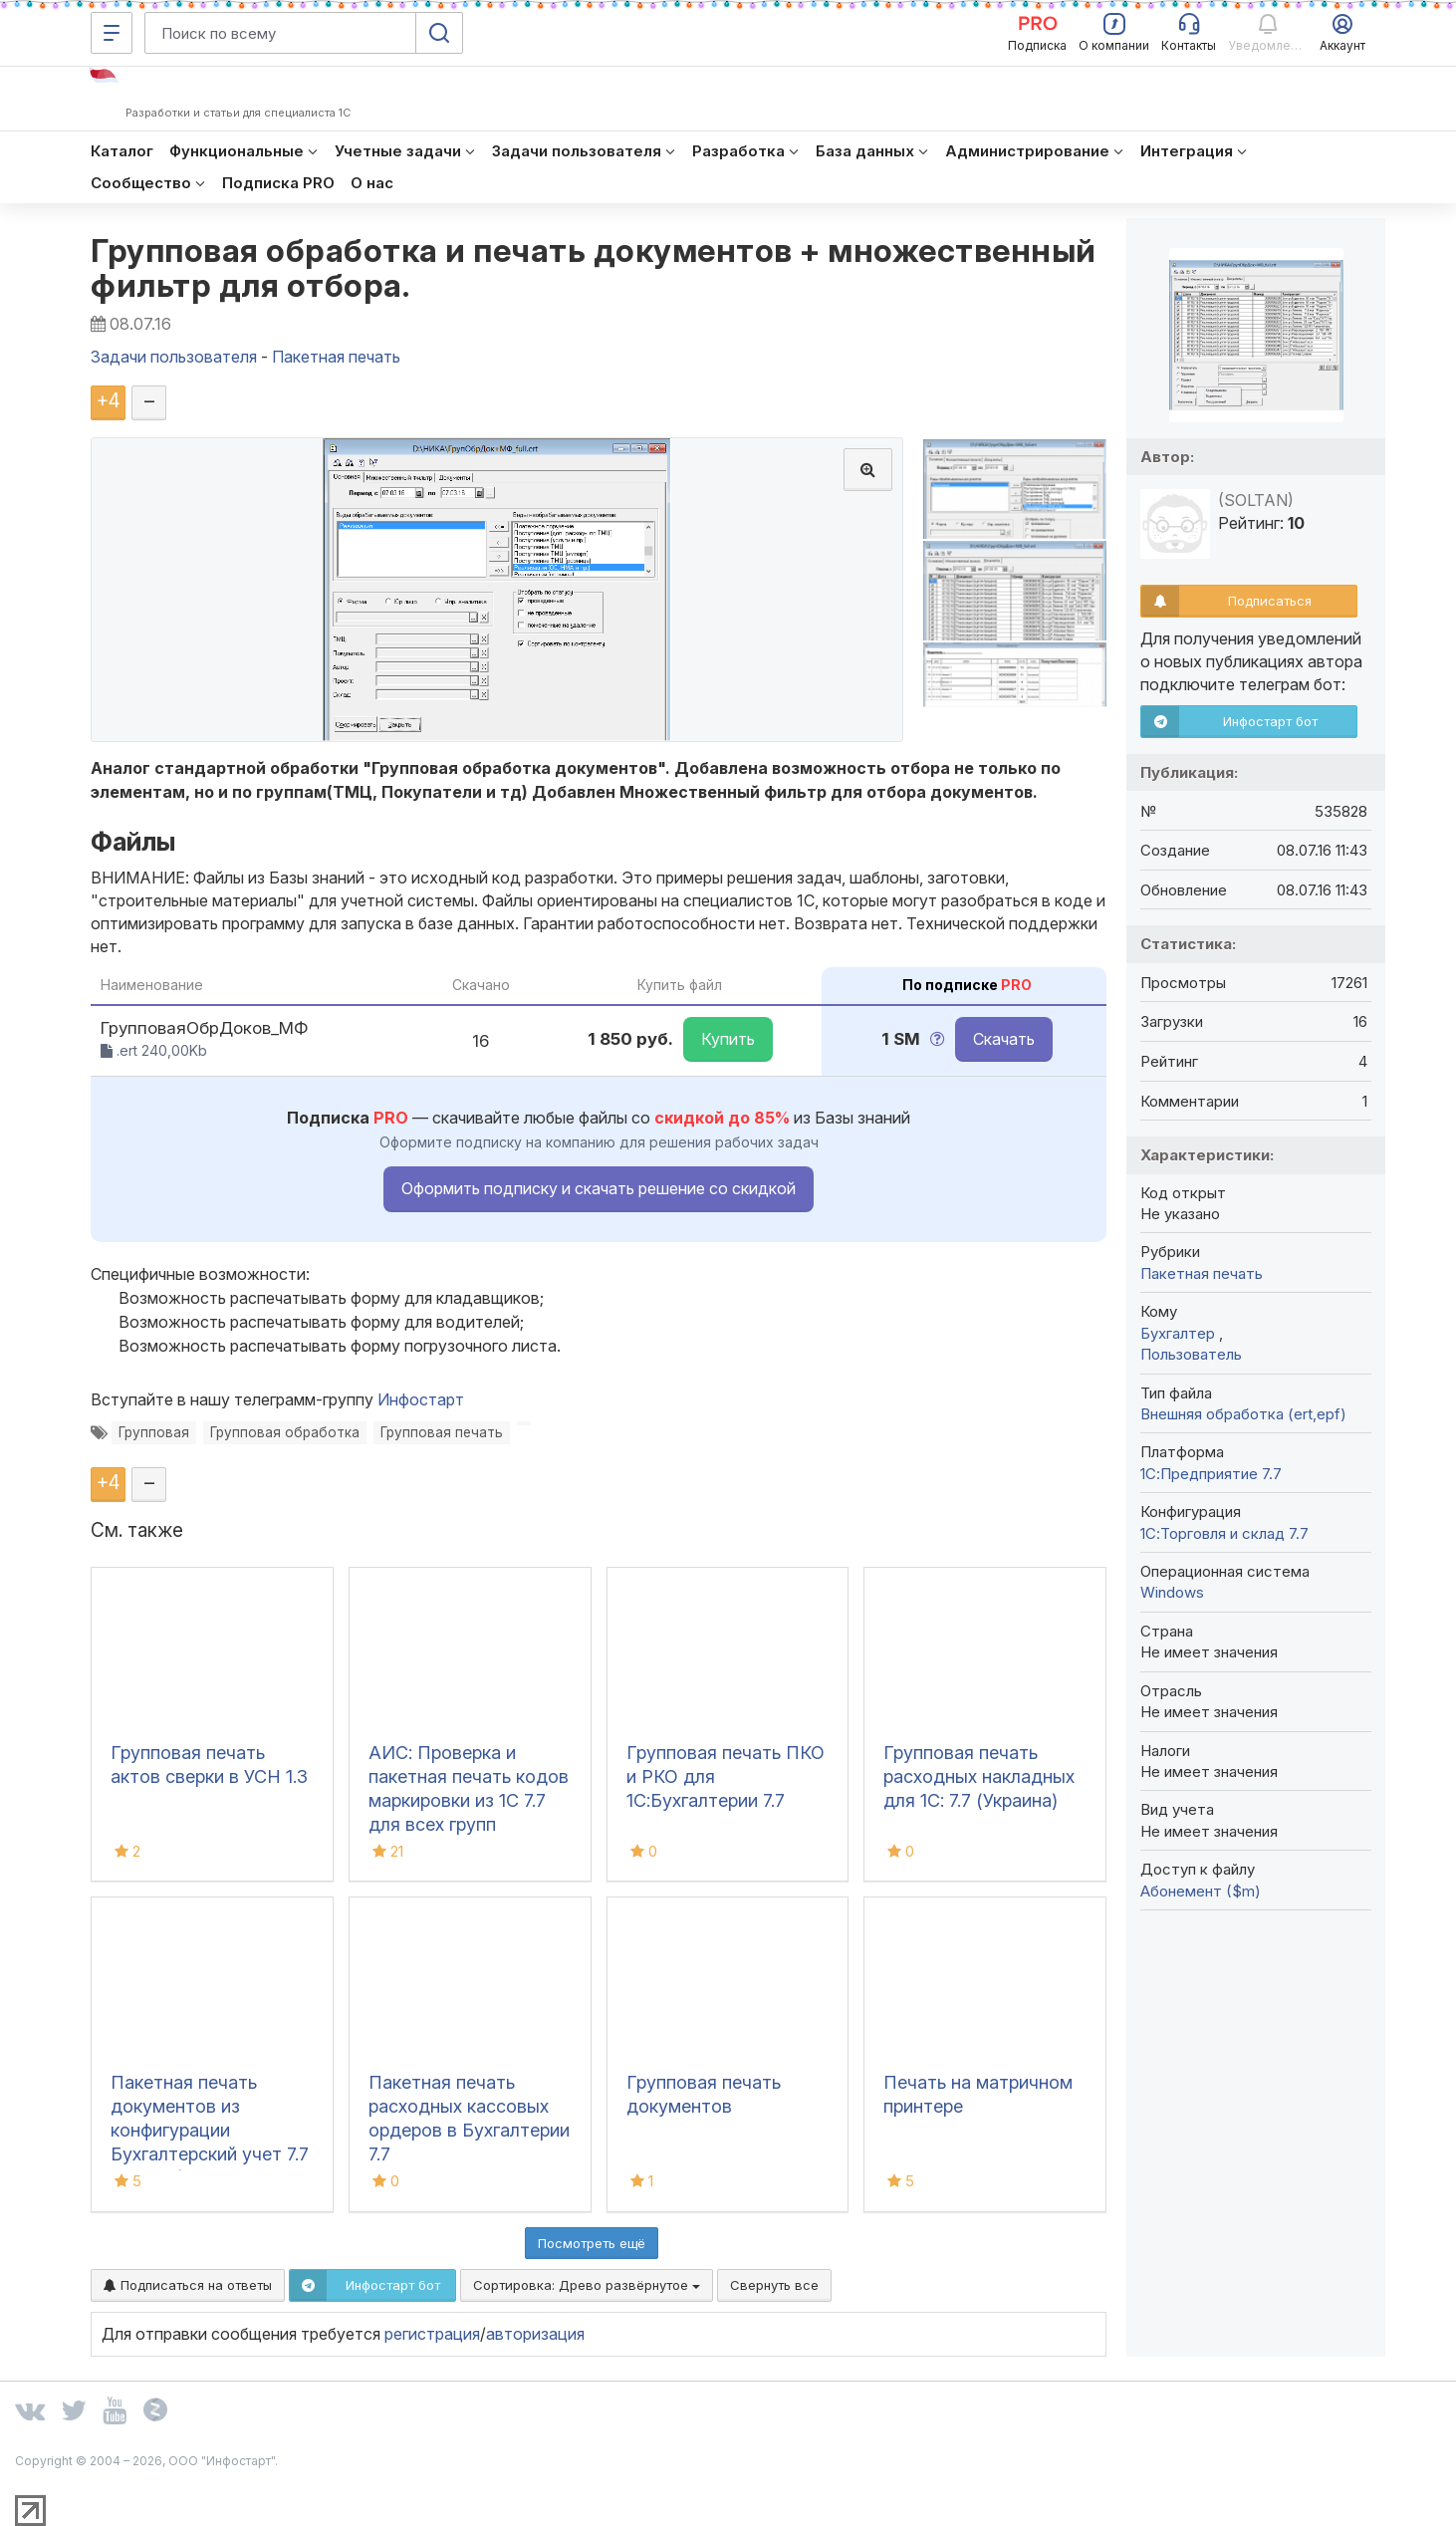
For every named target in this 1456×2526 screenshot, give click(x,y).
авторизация (535, 2334)
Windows (1172, 1592)
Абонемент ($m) (1200, 1891)
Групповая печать (441, 1432)
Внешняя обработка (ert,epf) (1243, 1413)
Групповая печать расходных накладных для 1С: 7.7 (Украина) (979, 1776)
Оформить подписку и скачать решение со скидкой (598, 1188)
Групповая (154, 1432)
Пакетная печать (1201, 1273)
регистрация (432, 2334)
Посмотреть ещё (591, 2243)
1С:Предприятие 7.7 (1211, 1473)
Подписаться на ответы (188, 2285)
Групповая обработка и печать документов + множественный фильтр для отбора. (593, 268)
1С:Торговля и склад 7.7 (1224, 1533)
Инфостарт (420, 1399)
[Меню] (111, 33)
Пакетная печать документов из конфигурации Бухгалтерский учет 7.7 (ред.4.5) (210, 2130)
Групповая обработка (285, 1432)
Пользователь (1191, 1354)
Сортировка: (586, 2285)
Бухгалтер (1179, 1333)
